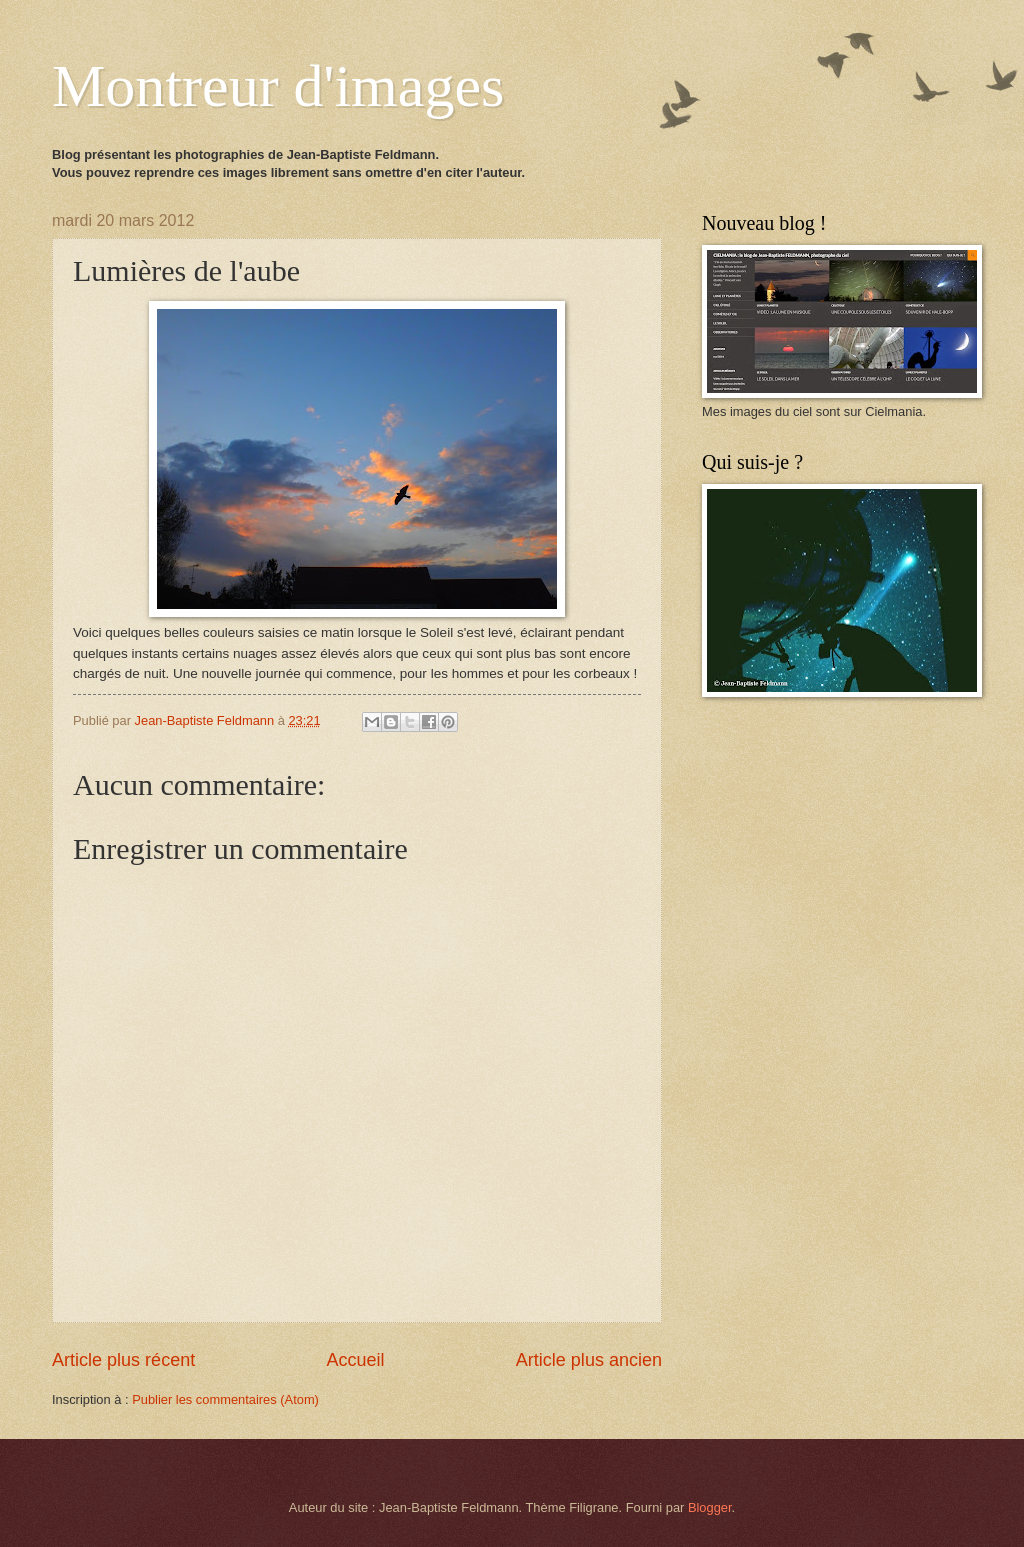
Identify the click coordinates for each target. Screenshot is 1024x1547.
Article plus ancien (589, 1360)
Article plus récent (123, 1360)
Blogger (710, 1507)
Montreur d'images (278, 86)
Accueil (355, 1360)
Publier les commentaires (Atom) (225, 1399)
